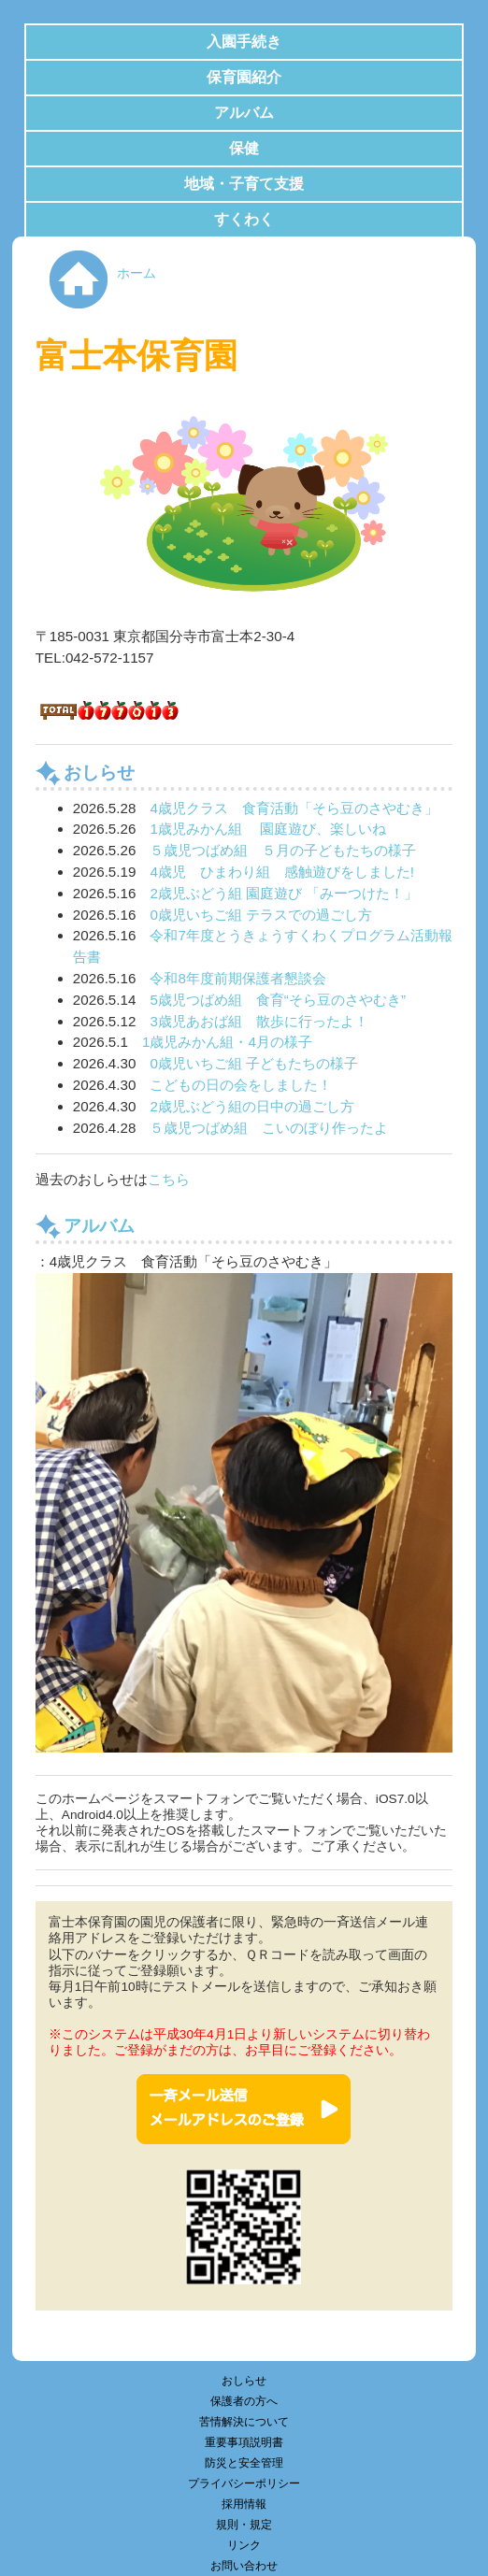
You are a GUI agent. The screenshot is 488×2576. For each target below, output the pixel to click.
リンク (244, 2545)
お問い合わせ (244, 2565)
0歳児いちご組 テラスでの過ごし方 (261, 915)
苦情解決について (244, 2421)
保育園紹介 (244, 77)
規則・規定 (244, 2524)
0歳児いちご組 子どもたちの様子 (254, 1063)
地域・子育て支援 (244, 184)
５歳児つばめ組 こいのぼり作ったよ (269, 1128)
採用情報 (244, 2504)
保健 (244, 148)
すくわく (244, 219)
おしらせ (244, 2380)
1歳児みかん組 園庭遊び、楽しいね (268, 829)
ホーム (136, 273)
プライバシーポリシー (244, 2483)
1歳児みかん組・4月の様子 (227, 1042)
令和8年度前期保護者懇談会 (237, 978)
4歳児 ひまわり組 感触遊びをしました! (282, 872)
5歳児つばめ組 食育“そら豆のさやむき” (278, 1000)
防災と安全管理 (244, 2462)
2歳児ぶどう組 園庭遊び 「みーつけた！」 (284, 893)
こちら (169, 1179)
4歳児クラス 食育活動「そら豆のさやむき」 (294, 808)
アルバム (244, 113)
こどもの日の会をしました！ (241, 1085)
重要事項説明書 (244, 2442)
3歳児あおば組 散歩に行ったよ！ (258, 1021)
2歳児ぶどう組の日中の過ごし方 (251, 1106)
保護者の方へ (244, 2401)
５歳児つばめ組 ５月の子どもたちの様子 (283, 850)
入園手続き (244, 42)
